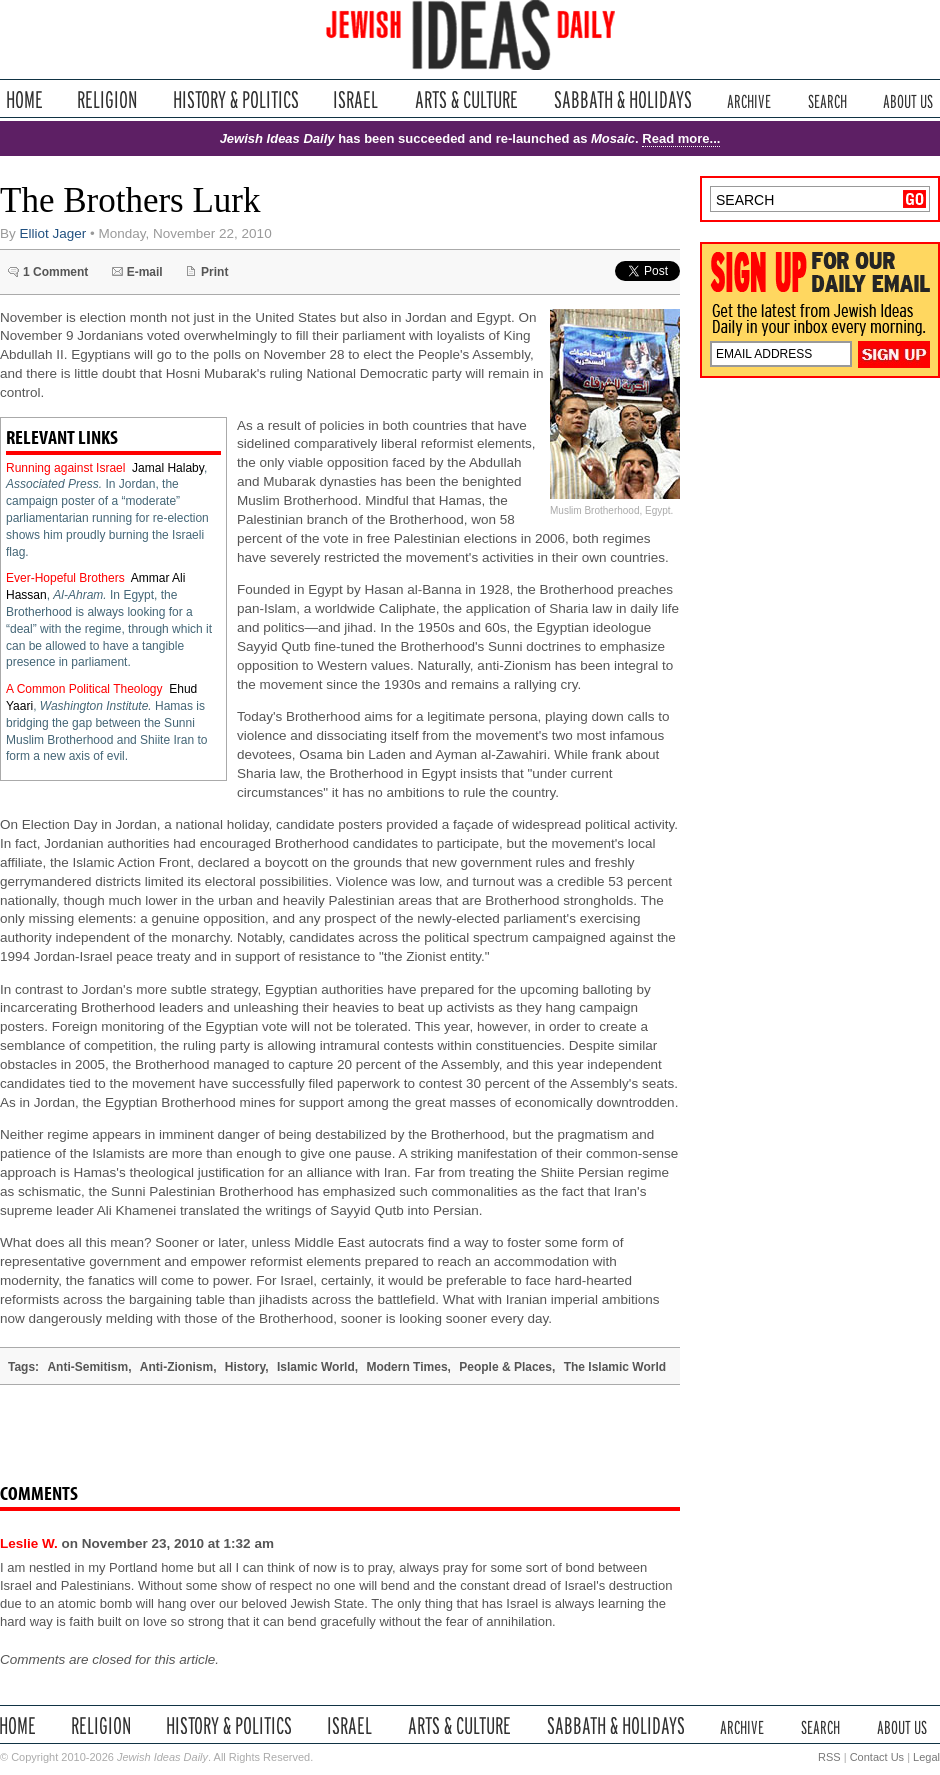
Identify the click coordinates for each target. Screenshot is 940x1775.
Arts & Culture (466, 99)
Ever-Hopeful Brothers (65, 578)
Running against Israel (65, 468)
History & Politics (236, 99)
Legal (926, 1757)
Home (24, 99)
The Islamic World (615, 1367)
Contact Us (877, 1757)
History (245, 1367)
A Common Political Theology (84, 689)
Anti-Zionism (176, 1367)
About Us (908, 99)
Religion (107, 99)
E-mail (145, 272)
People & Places (505, 1367)
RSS (829, 1757)
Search (827, 99)
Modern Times (406, 1367)
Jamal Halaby (168, 468)
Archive (749, 99)
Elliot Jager (53, 233)
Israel (356, 99)
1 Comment (55, 272)
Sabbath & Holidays (622, 99)
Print (214, 272)
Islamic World (316, 1367)
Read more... (681, 138)
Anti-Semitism (87, 1367)
